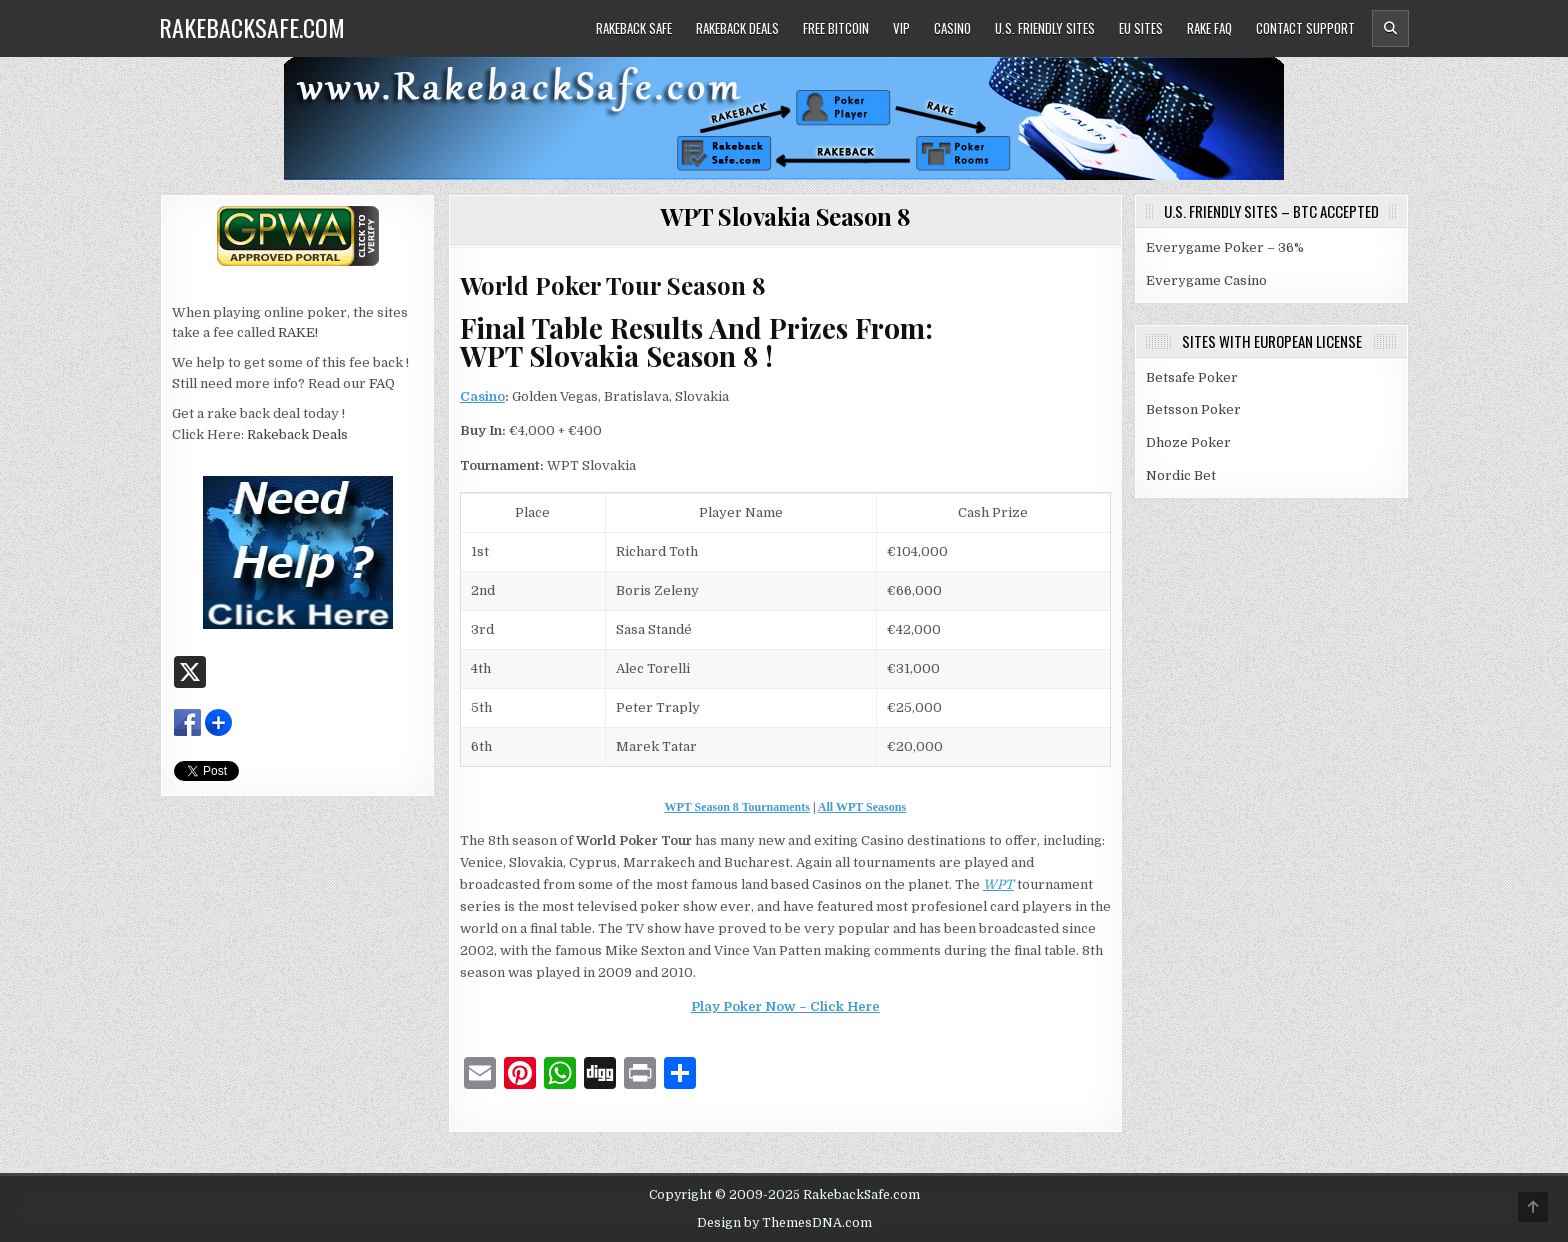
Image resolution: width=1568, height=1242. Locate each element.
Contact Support (1305, 28)
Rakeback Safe (634, 28)
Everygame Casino (1206, 280)
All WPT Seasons (862, 807)
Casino (952, 28)
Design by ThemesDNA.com (784, 1223)
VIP (901, 28)
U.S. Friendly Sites (1045, 28)
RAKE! (298, 332)
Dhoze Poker (1188, 442)
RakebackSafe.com (252, 27)
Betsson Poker (1193, 409)
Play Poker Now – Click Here (785, 1006)
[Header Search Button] (1390, 28)
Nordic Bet (1181, 475)
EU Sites (1141, 28)
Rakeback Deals (737, 28)
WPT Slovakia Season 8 (785, 216)
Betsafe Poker (1192, 377)
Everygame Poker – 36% (1225, 247)
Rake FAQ (1209, 28)
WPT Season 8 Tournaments (736, 807)
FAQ (382, 383)
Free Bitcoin (836, 28)
